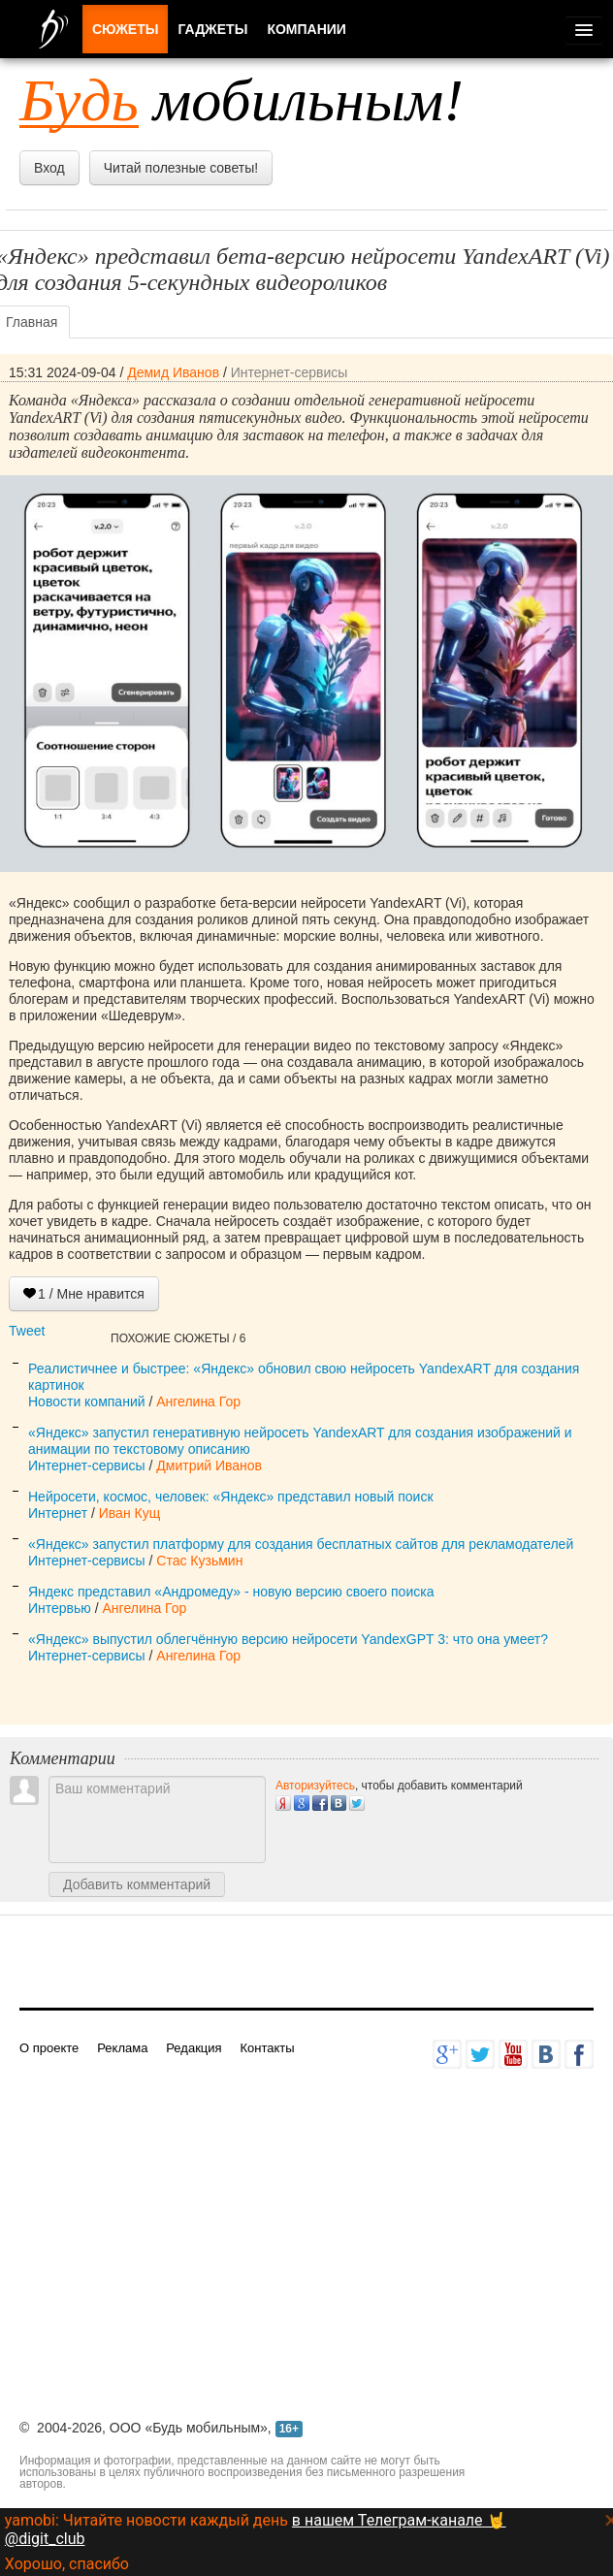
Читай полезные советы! (181, 168)
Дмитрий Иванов (209, 1465)
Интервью (59, 1608)
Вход (49, 168)
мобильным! (241, 100)
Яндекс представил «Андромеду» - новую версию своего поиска (231, 1591)
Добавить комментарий (136, 1884)
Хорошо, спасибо (67, 2564)
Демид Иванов (173, 372)
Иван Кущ (129, 1513)
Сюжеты (125, 29)
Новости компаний (86, 1401)
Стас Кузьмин (199, 1560)
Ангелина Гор (198, 1401)
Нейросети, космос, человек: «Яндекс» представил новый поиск (231, 1496)
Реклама (122, 2048)
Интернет (57, 1513)
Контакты (267, 2048)
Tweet (27, 1330)
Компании (306, 29)
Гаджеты (212, 29)
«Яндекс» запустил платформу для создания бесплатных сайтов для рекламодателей (300, 1544)
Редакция (193, 2048)
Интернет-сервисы (289, 372)
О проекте (49, 2048)
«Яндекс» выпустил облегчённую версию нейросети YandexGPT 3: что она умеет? (288, 1639)
